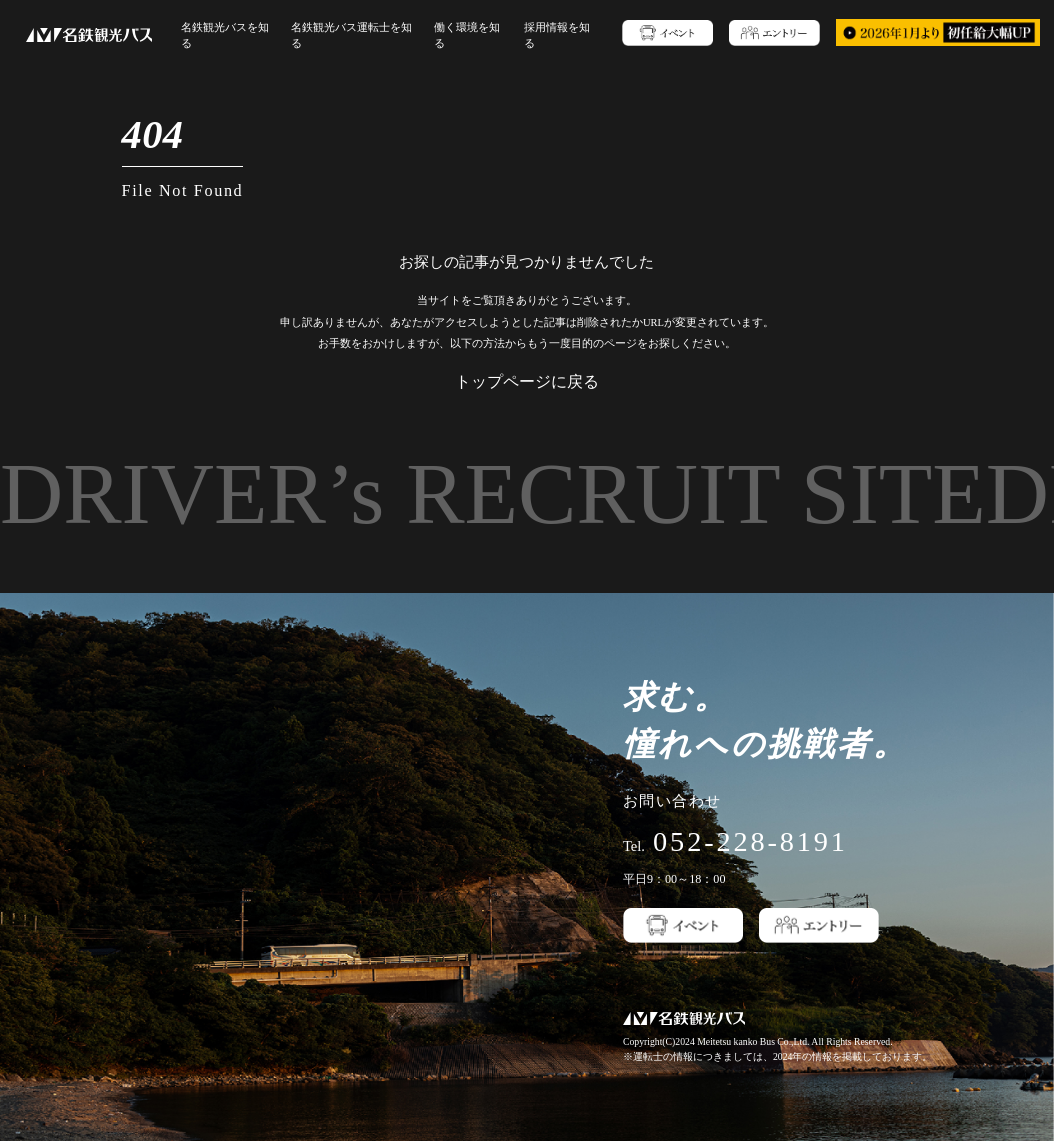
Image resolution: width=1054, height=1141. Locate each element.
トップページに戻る (526, 379)
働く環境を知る (458, 34)
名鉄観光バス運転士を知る (349, 34)
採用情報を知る (543, 34)
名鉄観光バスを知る (229, 34)
